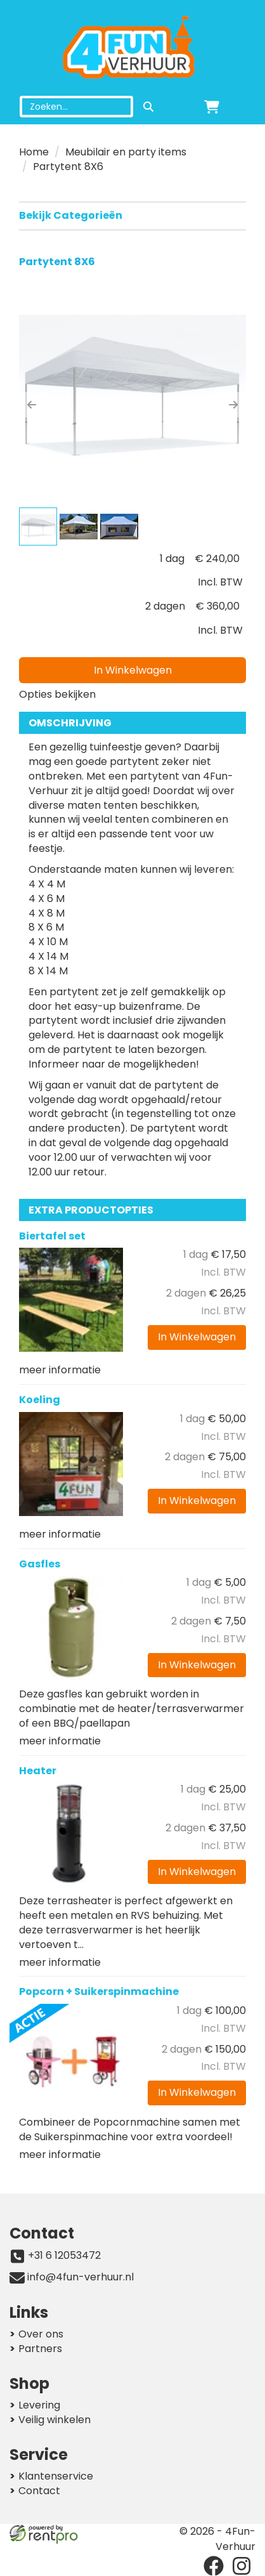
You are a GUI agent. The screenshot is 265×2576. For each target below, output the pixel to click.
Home (34, 152)
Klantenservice (55, 2476)
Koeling (39, 1399)
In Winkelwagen (133, 670)
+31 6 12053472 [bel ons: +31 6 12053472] (64, 2256)
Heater (37, 1770)
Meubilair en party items (125, 152)
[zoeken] (148, 106)
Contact (39, 2490)
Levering (39, 2405)
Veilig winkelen (54, 2419)
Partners (40, 2348)
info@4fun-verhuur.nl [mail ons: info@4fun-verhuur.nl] (80, 2277)
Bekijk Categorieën (132, 215)
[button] (31, 404)
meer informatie (60, 1370)
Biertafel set (52, 1236)
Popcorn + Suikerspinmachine (99, 1991)
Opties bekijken (57, 694)
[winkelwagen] (211, 106)
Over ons (40, 2334)
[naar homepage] (132, 48)
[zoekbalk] (76, 106)
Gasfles (39, 1564)
